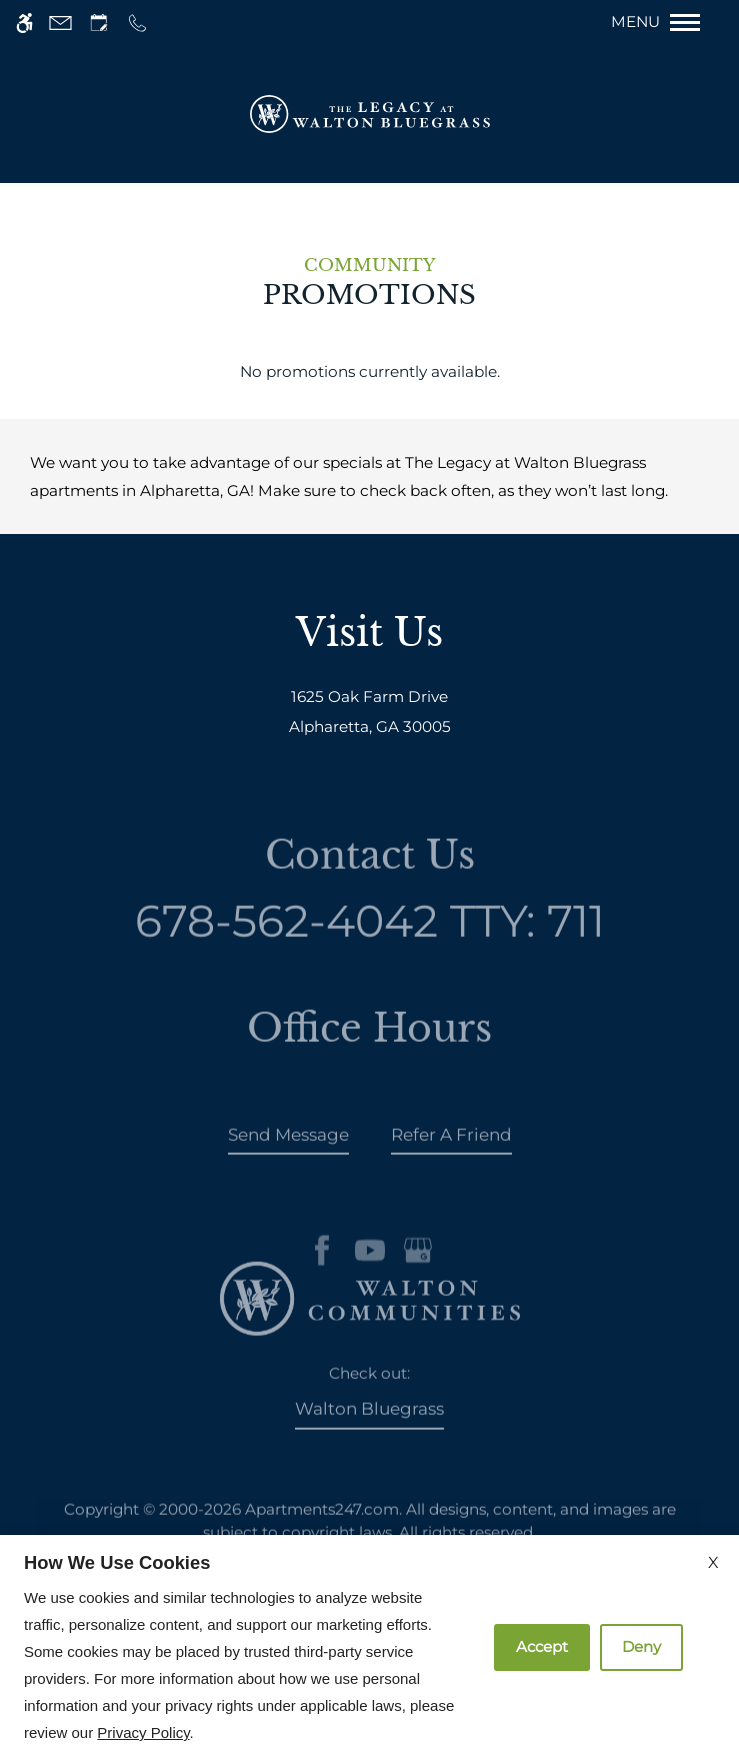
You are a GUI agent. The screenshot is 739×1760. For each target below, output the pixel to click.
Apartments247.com (322, 1525)
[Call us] (137, 22)
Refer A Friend (451, 1152)
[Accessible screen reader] (24, 22)
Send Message (288, 1152)
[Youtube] (370, 1284)
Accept (542, 1646)
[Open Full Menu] (665, 22)
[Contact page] (60, 22)
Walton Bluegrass (369, 1425)
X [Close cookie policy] (713, 1562)
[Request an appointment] (99, 22)
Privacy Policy (143, 1732)
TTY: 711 (370, 938)
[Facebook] (322, 1284)
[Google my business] (418, 1284)
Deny (641, 1646)
